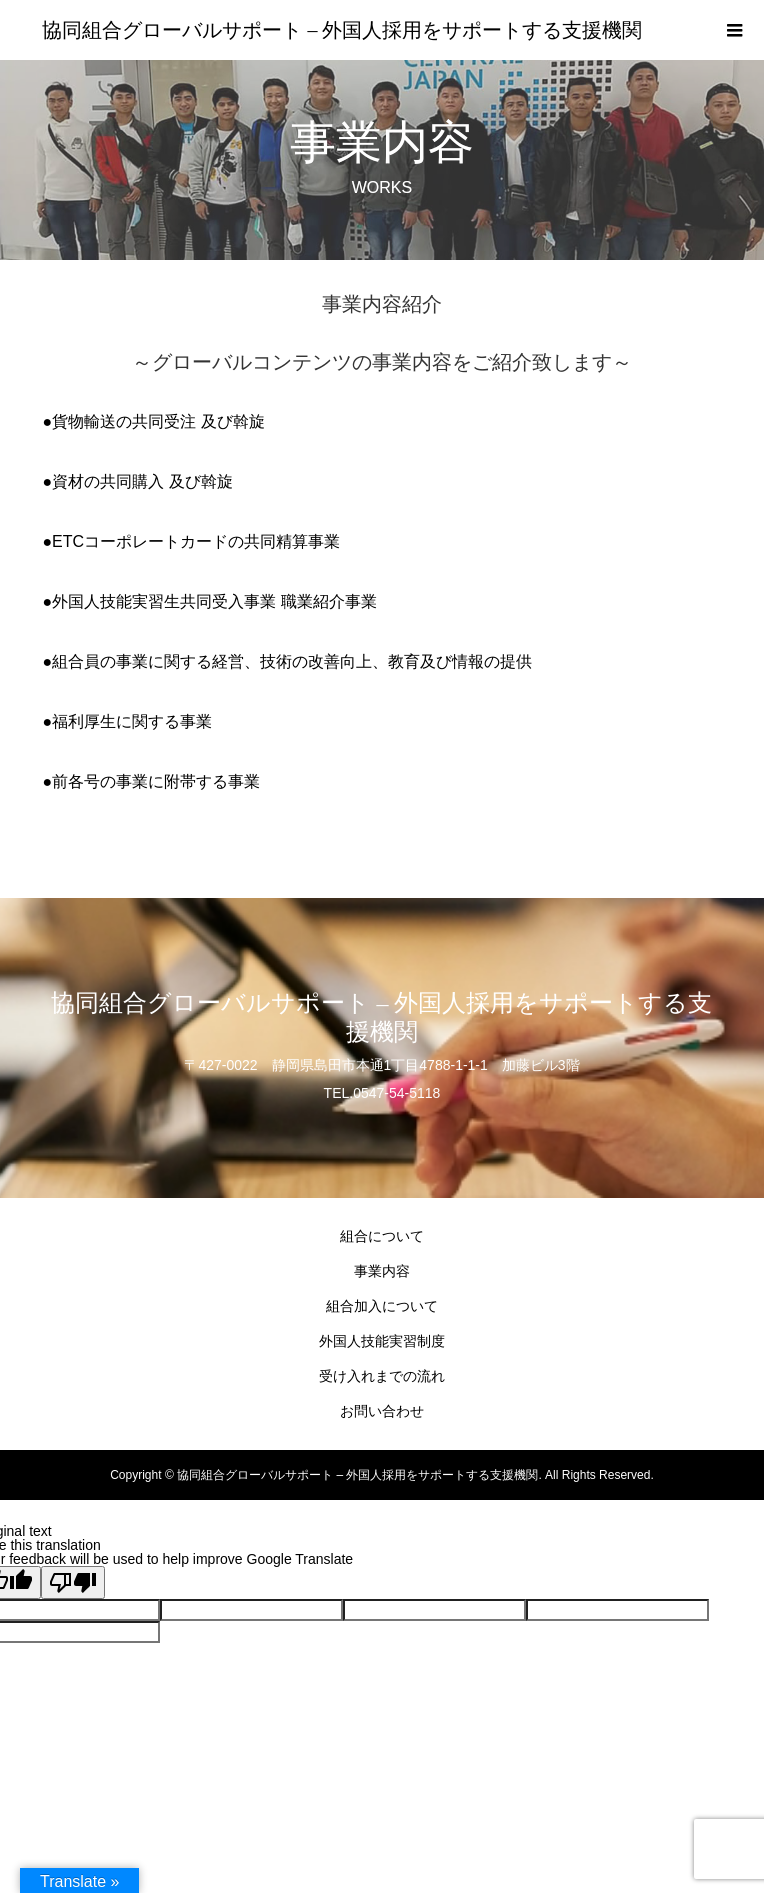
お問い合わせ (382, 1411)
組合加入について (382, 1306)
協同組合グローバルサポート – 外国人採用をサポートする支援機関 (342, 30)
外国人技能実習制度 (382, 1341)
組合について (382, 1236)
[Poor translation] (73, 1582)
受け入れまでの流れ (382, 1376)
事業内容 (382, 1271)
